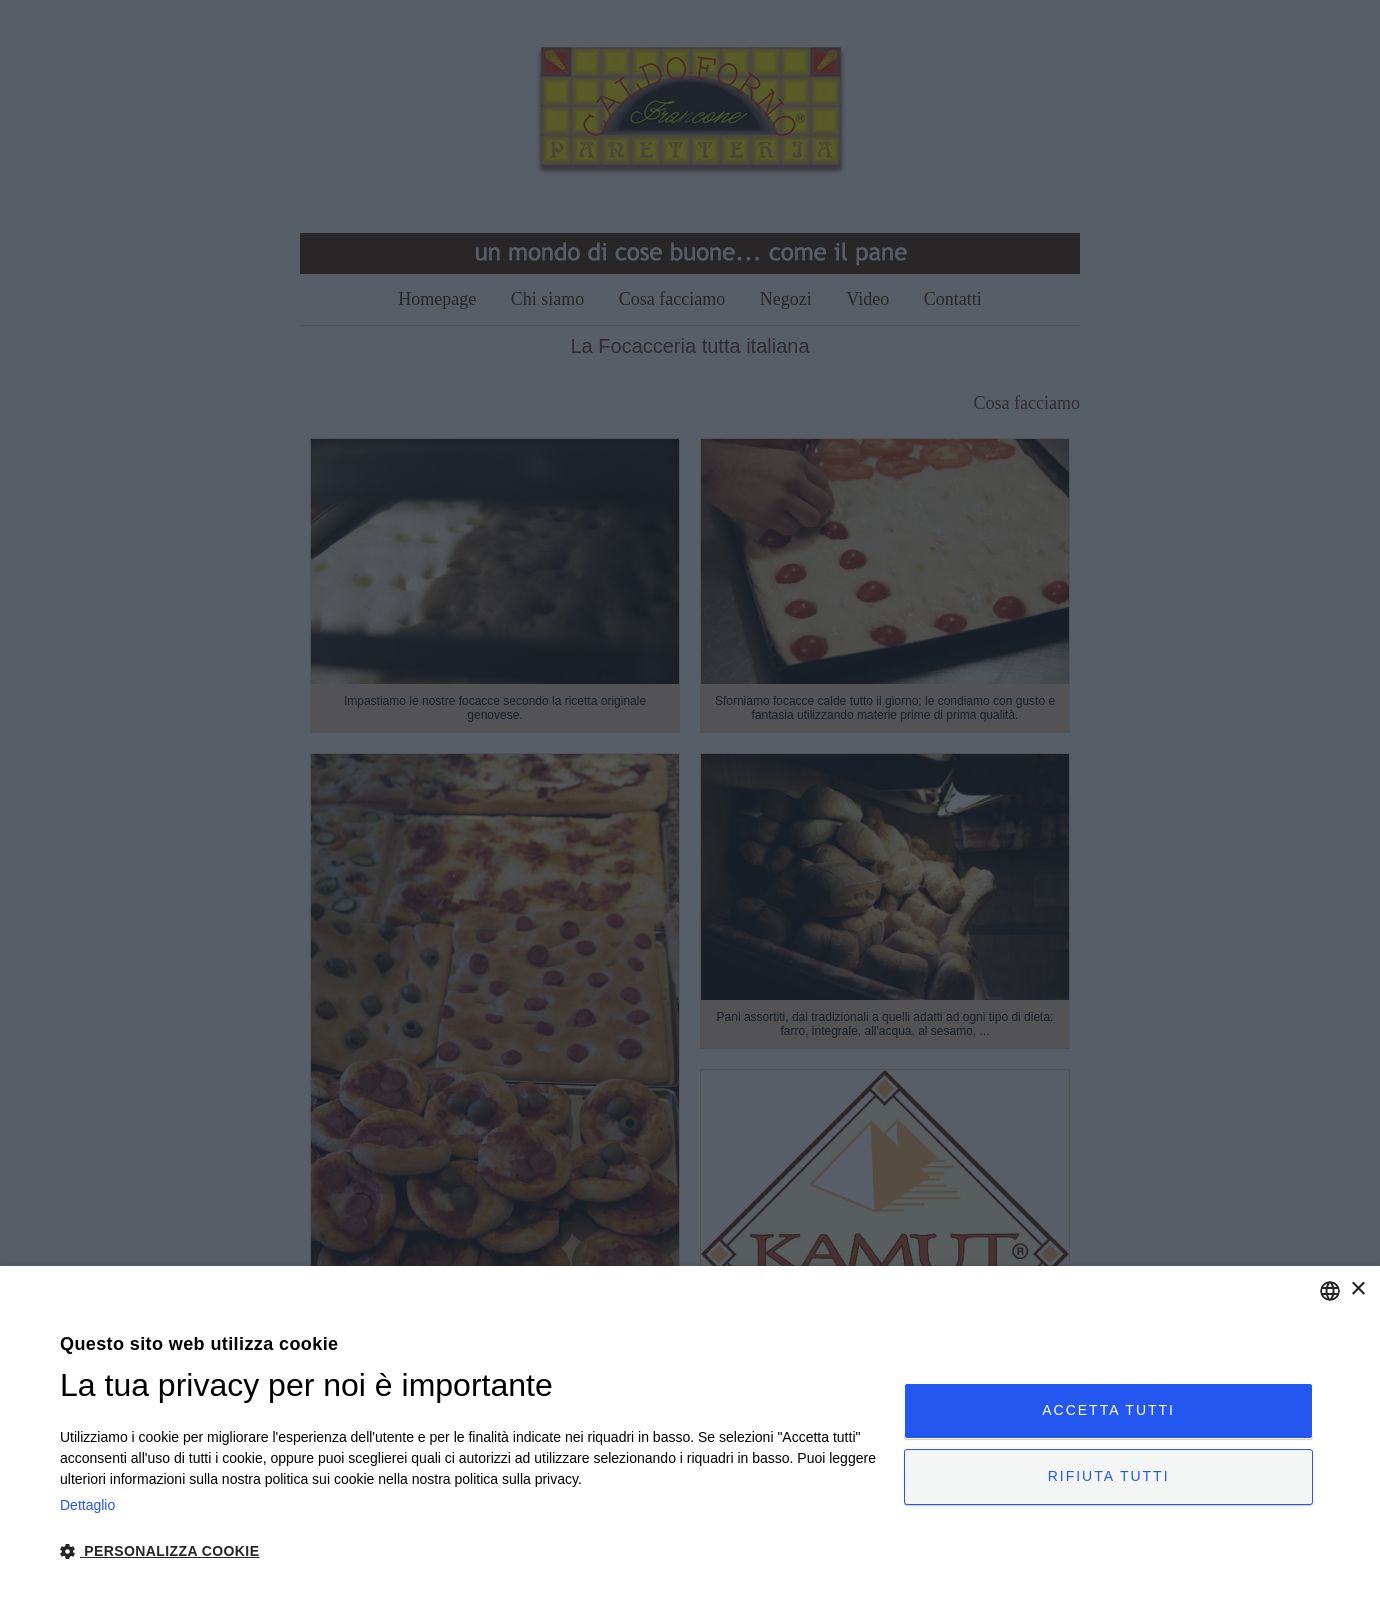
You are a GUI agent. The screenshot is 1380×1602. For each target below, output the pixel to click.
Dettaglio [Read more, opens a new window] (87, 1505)
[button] (469, 1550)
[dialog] (690, 1434)
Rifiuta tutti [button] (1109, 1477)
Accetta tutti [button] (1108, 1410)
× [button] (1357, 1289)
